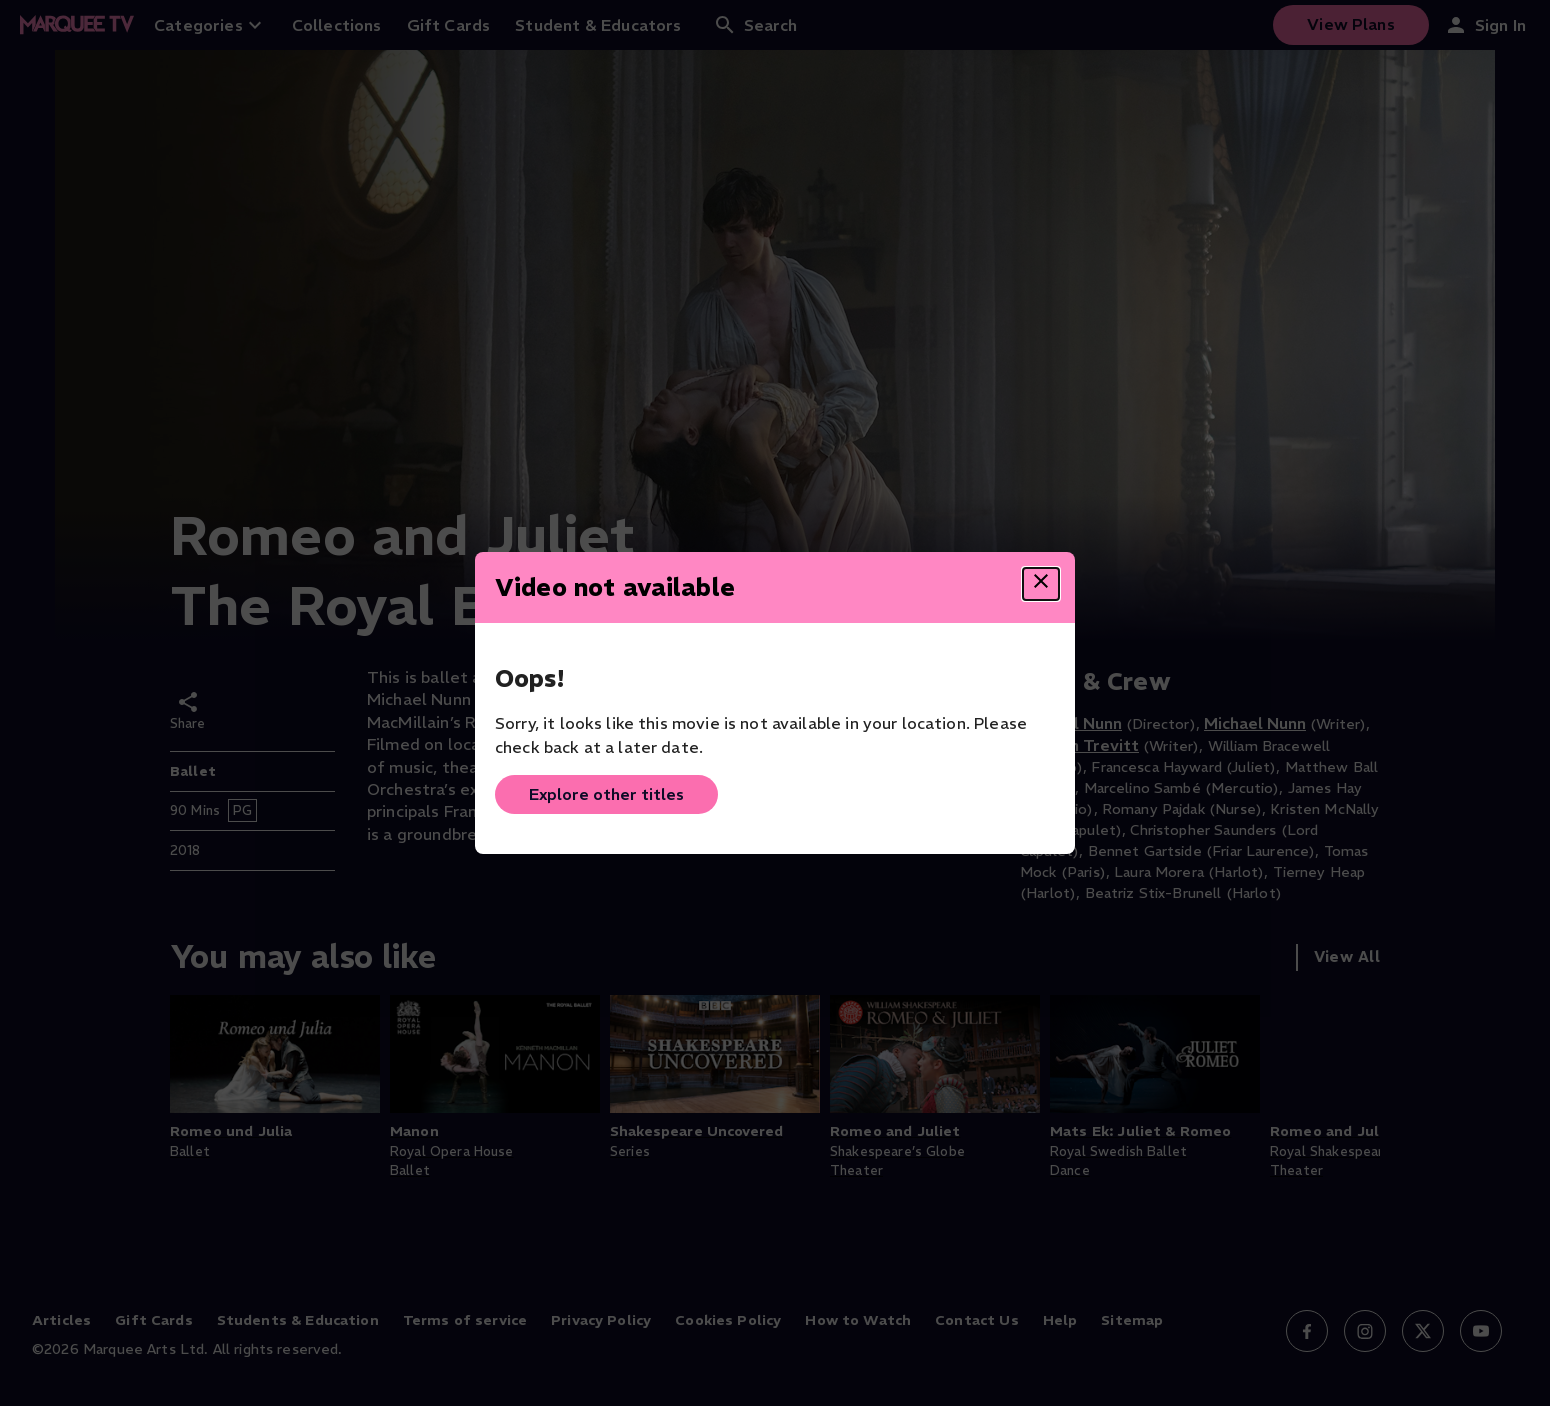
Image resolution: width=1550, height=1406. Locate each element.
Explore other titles (606, 794)
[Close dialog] (1041, 584)
